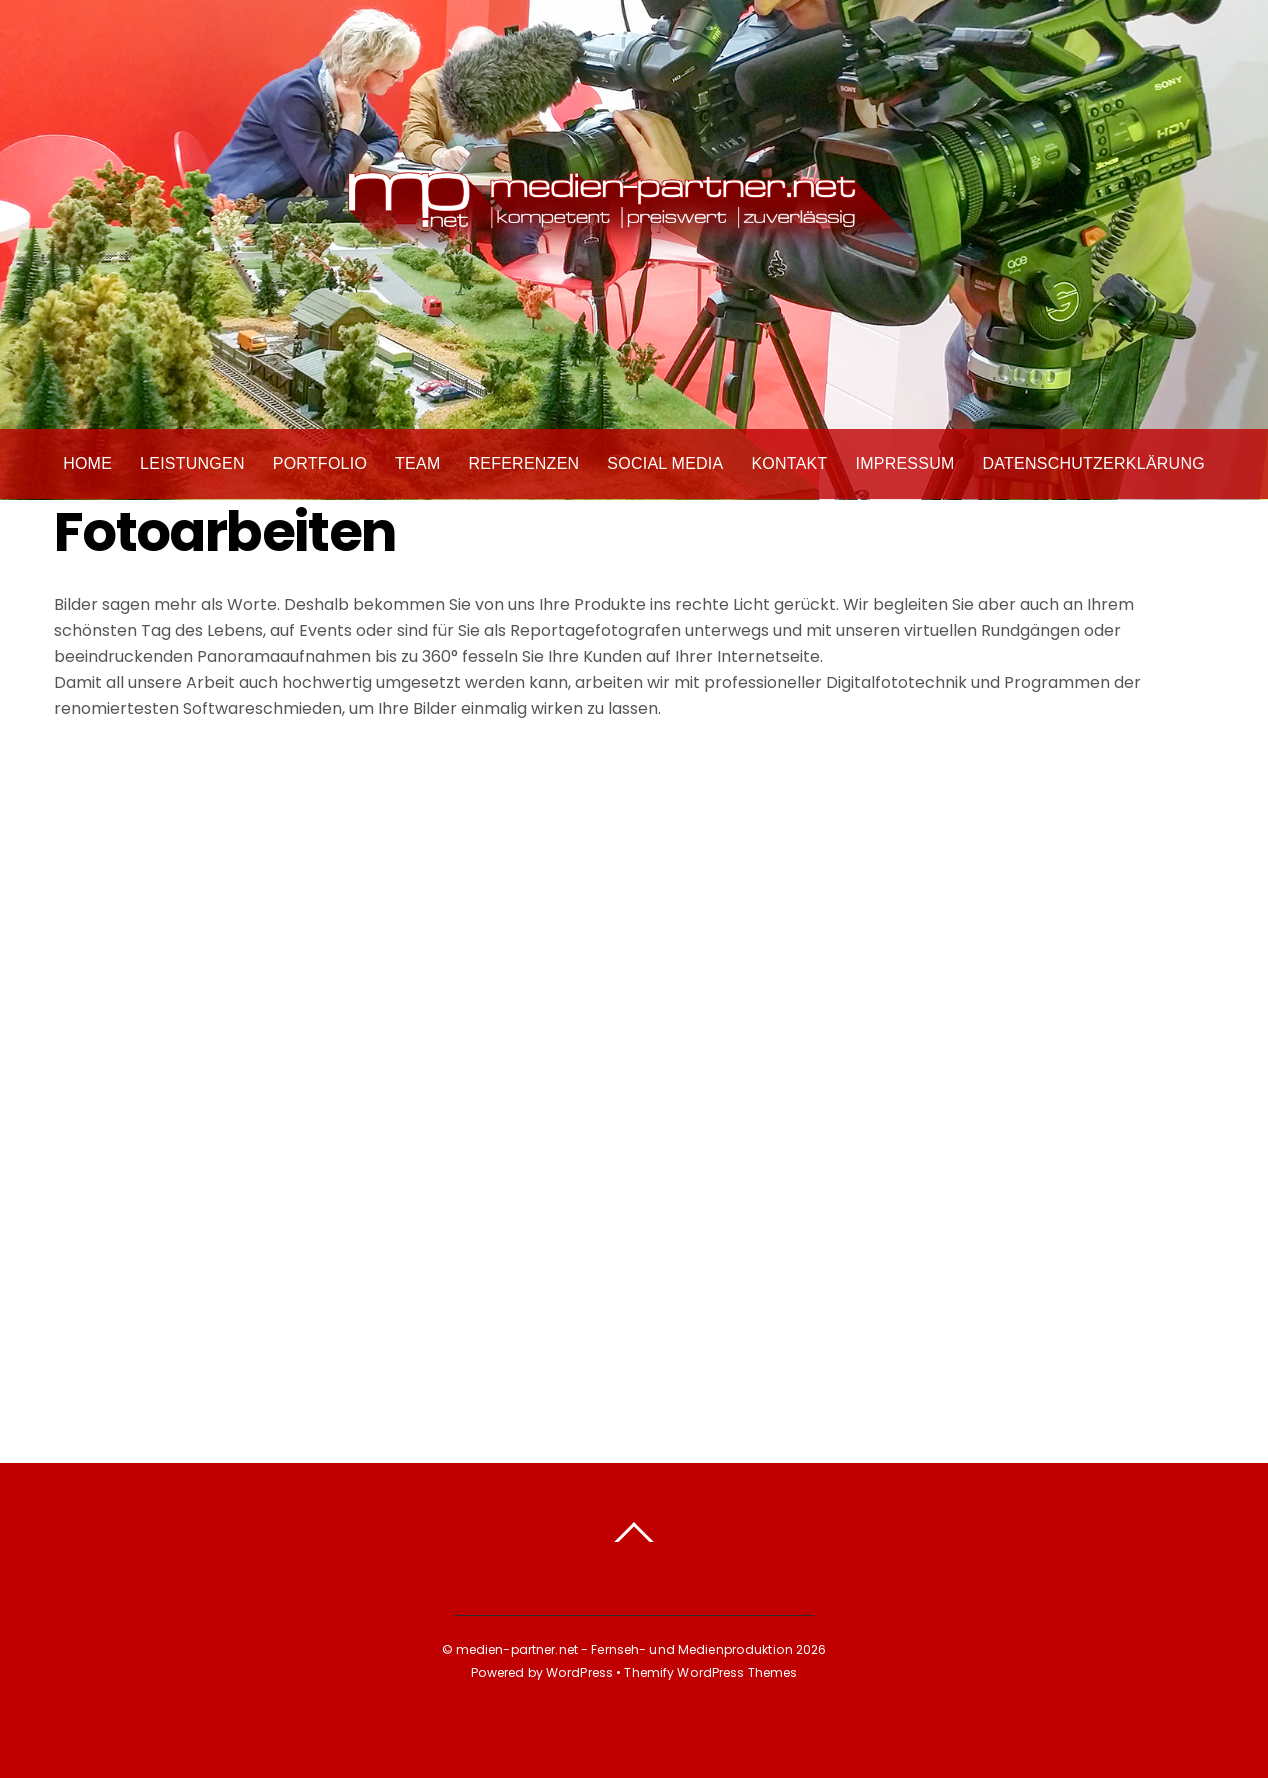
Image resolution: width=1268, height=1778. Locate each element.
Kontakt (789, 464)
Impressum (905, 464)
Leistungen (192, 464)
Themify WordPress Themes (710, 1672)
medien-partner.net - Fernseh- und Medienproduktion (624, 1649)
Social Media (665, 464)
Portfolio (320, 464)
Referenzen (523, 464)
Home (87, 464)
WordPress (579, 1672)
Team (417, 464)
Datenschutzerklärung (1094, 464)
